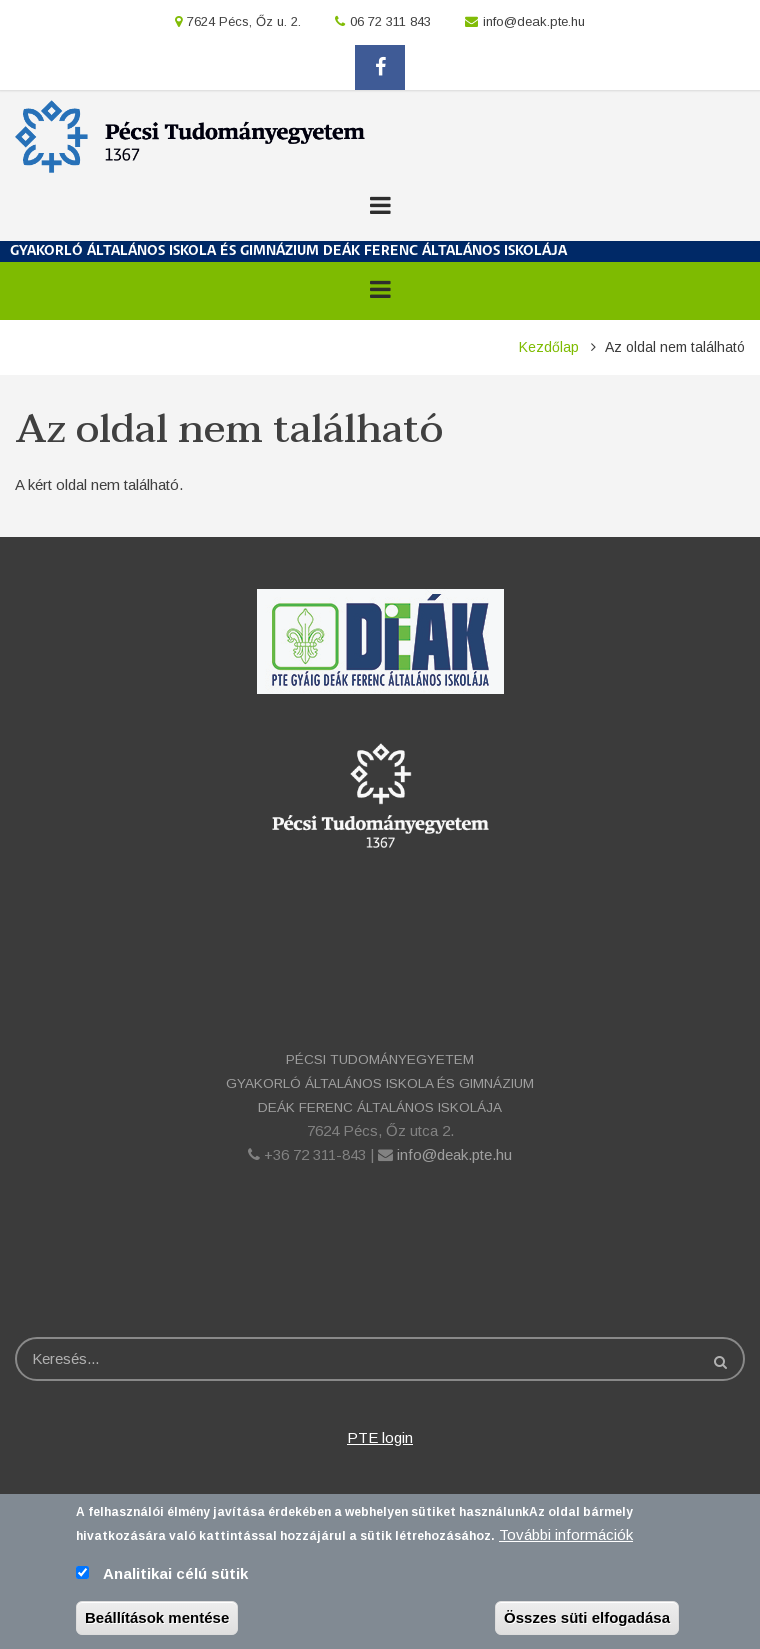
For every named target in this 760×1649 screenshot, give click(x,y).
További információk (566, 1541)
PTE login (380, 1437)
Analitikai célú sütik (175, 1580)
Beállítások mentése (157, 1624)
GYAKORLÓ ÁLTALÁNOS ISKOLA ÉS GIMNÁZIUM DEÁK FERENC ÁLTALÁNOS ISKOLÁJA (288, 251)
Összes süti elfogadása (587, 1624)
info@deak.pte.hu (534, 21)
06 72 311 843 (390, 21)
